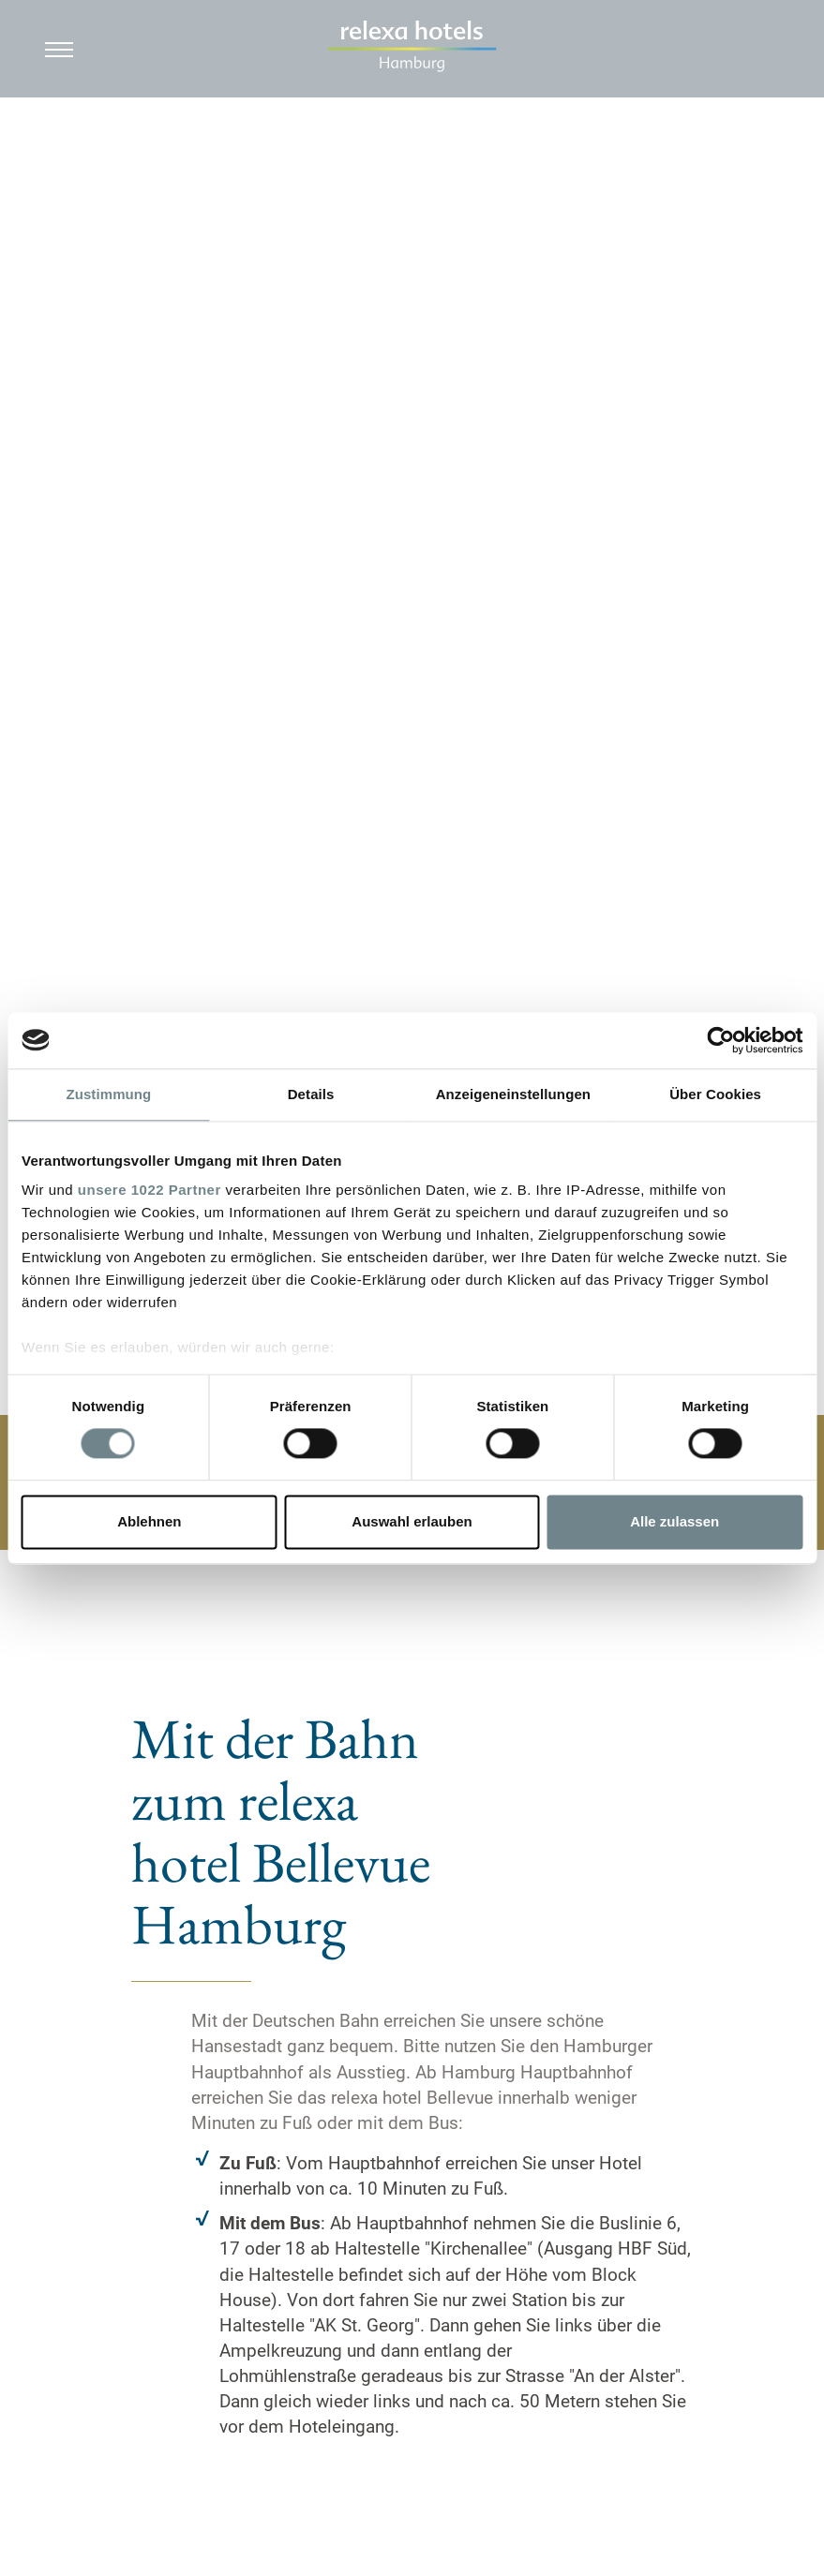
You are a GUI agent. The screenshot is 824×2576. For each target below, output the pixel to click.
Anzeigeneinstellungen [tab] (513, 1094)
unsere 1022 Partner (149, 1190)
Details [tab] (311, 1094)
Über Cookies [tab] (715, 1094)
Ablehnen (149, 1521)
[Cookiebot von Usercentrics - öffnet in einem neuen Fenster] (720, 1040)
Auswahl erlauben (412, 1521)
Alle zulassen (674, 1521)
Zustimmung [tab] (108, 1094)
